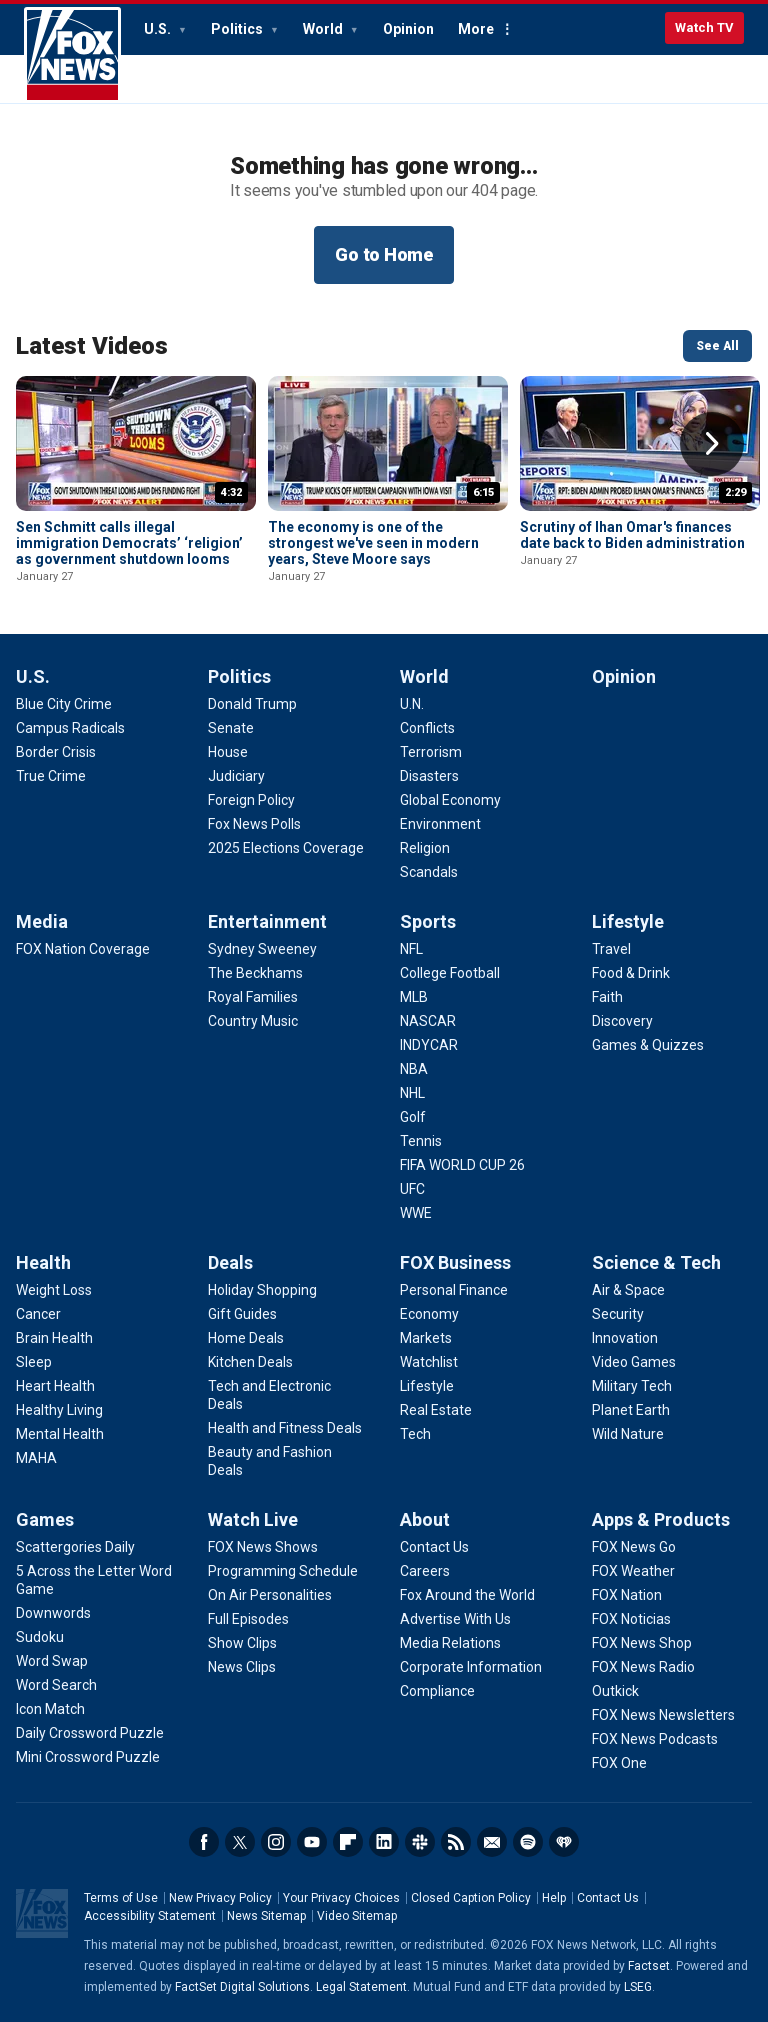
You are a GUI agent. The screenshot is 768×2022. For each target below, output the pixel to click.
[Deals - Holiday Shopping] (262, 1290)
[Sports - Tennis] (421, 1141)
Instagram (276, 1842)
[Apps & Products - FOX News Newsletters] (663, 1715)
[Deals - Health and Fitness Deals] (285, 1428)
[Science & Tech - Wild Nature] (628, 1434)
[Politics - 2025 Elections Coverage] (286, 848)
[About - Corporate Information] (471, 1667)
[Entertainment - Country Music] (253, 1021)
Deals (230, 1262)
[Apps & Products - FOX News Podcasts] (655, 1739)
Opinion (408, 29)
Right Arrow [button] (712, 444)
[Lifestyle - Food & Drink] (631, 973)
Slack (420, 1842)
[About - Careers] (425, 1571)
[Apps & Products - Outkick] (615, 1691)
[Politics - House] (228, 752)
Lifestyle (628, 921)
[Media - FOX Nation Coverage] (83, 949)
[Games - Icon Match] (50, 1709)
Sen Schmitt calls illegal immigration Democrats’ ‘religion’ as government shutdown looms (129, 543)
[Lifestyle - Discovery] (622, 1021)
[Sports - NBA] (414, 1069)
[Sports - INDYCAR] (429, 1045)
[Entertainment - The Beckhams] (255, 973)
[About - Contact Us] (434, 1547)
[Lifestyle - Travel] (611, 949)
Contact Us (608, 1898)
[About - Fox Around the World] (467, 1595)
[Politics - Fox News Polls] (254, 824)
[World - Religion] (425, 848)
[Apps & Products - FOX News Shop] (642, 1643)
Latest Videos (92, 346)
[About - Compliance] (437, 1691)
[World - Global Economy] (450, 800)
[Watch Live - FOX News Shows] (263, 1547)
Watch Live (253, 1519)
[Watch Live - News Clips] (242, 1667)
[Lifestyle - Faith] (607, 997)
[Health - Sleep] (34, 1362)
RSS (456, 1842)
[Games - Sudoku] (40, 1637)
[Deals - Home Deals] (246, 1338)
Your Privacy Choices (341, 1898)
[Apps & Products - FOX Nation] (627, 1595)
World (324, 29)
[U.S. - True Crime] (51, 776)
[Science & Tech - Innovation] (625, 1338)
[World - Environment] (440, 824)
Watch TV (704, 27)
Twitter (240, 1842)
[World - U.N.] (412, 704)
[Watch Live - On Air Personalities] (270, 1595)
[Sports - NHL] (412, 1093)
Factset (649, 1966)
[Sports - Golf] (413, 1117)
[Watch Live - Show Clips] (242, 1643)
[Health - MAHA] (36, 1458)
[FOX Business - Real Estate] (436, 1410)
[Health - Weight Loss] (54, 1290)
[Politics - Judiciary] (236, 776)
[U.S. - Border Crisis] (56, 752)
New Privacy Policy (220, 1898)
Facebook (204, 1842)
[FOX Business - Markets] (426, 1338)
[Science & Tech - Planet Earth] (631, 1410)
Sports (428, 921)
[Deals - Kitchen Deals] (250, 1362)
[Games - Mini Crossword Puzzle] (88, 1757)
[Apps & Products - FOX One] (619, 1763)
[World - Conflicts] (427, 728)
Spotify (528, 1842)
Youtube (312, 1842)
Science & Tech (656, 1262)
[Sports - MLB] (414, 997)
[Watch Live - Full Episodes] (248, 1619)
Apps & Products (661, 1519)
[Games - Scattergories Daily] (75, 1547)
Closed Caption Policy (471, 1898)
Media (42, 921)
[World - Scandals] (429, 872)
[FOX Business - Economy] (429, 1314)
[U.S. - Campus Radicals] (70, 728)
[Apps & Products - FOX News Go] (634, 1547)
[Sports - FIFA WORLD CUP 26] (462, 1165)
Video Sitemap (357, 1916)
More (476, 29)
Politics (238, 29)
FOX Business (455, 1262)
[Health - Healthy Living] (59, 1410)
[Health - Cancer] (38, 1314)
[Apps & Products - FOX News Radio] (643, 1667)
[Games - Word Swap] (52, 1661)
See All (717, 346)
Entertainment (267, 921)
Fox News (72, 55)
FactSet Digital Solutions (242, 1987)
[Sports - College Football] (450, 973)
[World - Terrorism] (431, 752)
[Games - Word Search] (56, 1685)
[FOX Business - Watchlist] (429, 1362)
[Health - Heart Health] (55, 1386)
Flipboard (348, 1842)
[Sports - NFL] (411, 949)
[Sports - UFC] (412, 1189)
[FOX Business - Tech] (415, 1434)
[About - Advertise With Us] (455, 1619)
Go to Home (384, 254)
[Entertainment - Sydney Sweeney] (262, 949)
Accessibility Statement (150, 1916)
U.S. (159, 29)
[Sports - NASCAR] (428, 1021)
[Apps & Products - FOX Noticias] (631, 1619)
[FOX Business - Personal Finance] (454, 1290)
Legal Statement (361, 1987)
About (425, 1519)
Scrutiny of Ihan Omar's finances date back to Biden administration (632, 535)
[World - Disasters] (429, 776)
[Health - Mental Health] (60, 1434)
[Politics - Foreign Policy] (251, 800)
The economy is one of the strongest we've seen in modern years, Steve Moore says (373, 543)
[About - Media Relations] (450, 1643)
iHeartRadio (564, 1842)
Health (43, 1262)
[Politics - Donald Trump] (252, 704)
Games (45, 1519)
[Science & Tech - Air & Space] (628, 1290)
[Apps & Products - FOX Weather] (633, 1571)
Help (554, 1898)
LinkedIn (384, 1842)
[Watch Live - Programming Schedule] (283, 1571)
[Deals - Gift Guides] (242, 1314)
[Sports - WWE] (416, 1213)
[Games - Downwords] (53, 1613)
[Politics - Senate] (231, 728)
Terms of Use (121, 1898)
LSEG (638, 1987)
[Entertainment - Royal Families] (253, 997)
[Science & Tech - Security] (618, 1314)
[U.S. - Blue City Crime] (64, 704)
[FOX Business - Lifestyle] (427, 1386)
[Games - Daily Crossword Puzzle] (90, 1733)
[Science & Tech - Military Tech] (632, 1386)
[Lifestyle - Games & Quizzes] (648, 1045)
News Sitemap (266, 1916)
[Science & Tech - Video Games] (634, 1362)
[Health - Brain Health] (54, 1338)
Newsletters (492, 1842)
